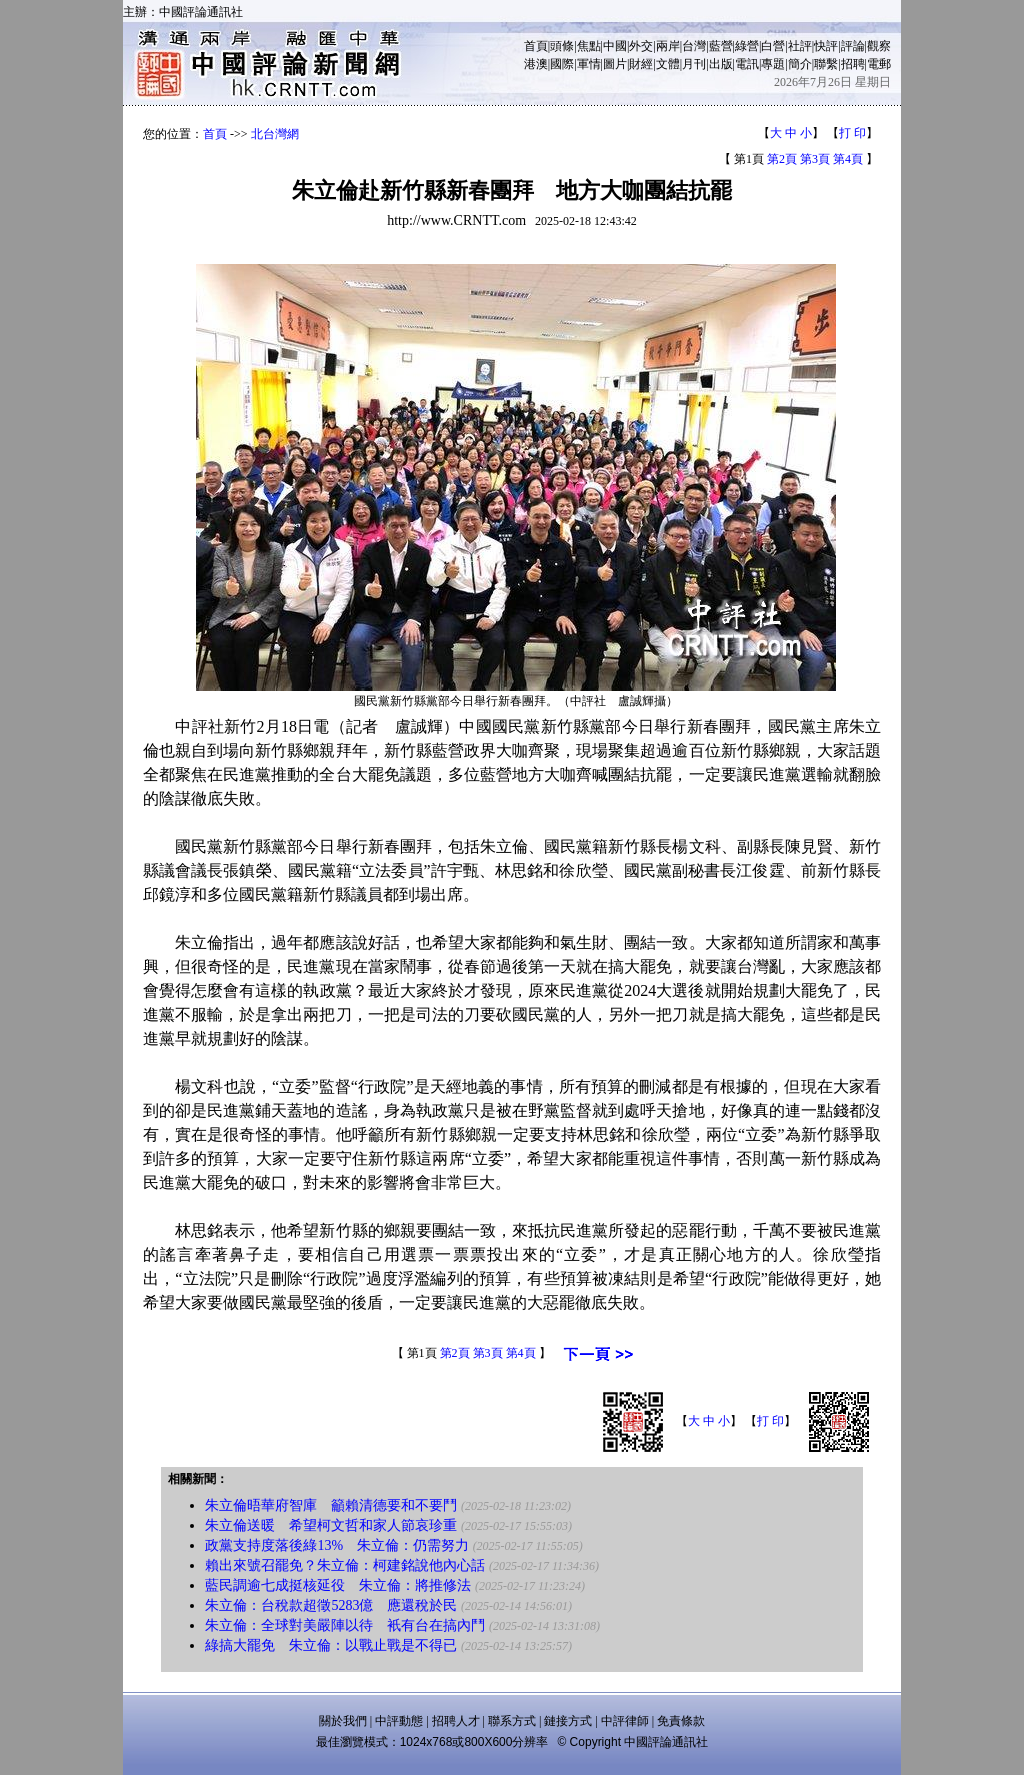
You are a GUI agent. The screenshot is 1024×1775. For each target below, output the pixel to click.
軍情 (589, 64)
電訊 (747, 64)
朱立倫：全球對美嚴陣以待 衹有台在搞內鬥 (345, 1625)
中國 (615, 46)
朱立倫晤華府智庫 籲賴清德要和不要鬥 (331, 1505)
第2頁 (782, 159)
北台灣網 (275, 134)
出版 (721, 64)
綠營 (747, 46)
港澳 (536, 64)
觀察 (879, 46)
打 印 (852, 133)
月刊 (694, 64)
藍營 (721, 46)
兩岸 (668, 46)
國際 (562, 64)
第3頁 (815, 159)
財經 (641, 64)
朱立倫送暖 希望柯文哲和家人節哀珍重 (331, 1525)
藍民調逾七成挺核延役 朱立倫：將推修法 (338, 1585)
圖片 (615, 64)
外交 (641, 46)
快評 (826, 46)
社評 (800, 46)
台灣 (694, 46)
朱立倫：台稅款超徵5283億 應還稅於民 (331, 1605)
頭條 (562, 46)
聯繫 (826, 64)
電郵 (879, 64)
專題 (773, 64)
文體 (668, 64)
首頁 (536, 46)
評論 (853, 46)
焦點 (589, 46)
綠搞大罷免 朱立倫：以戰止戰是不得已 (331, 1645)
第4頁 (848, 159)
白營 (773, 46)
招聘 (853, 64)
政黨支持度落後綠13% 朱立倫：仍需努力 (337, 1545)
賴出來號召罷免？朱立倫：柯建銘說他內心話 (345, 1565)
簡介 (800, 64)
